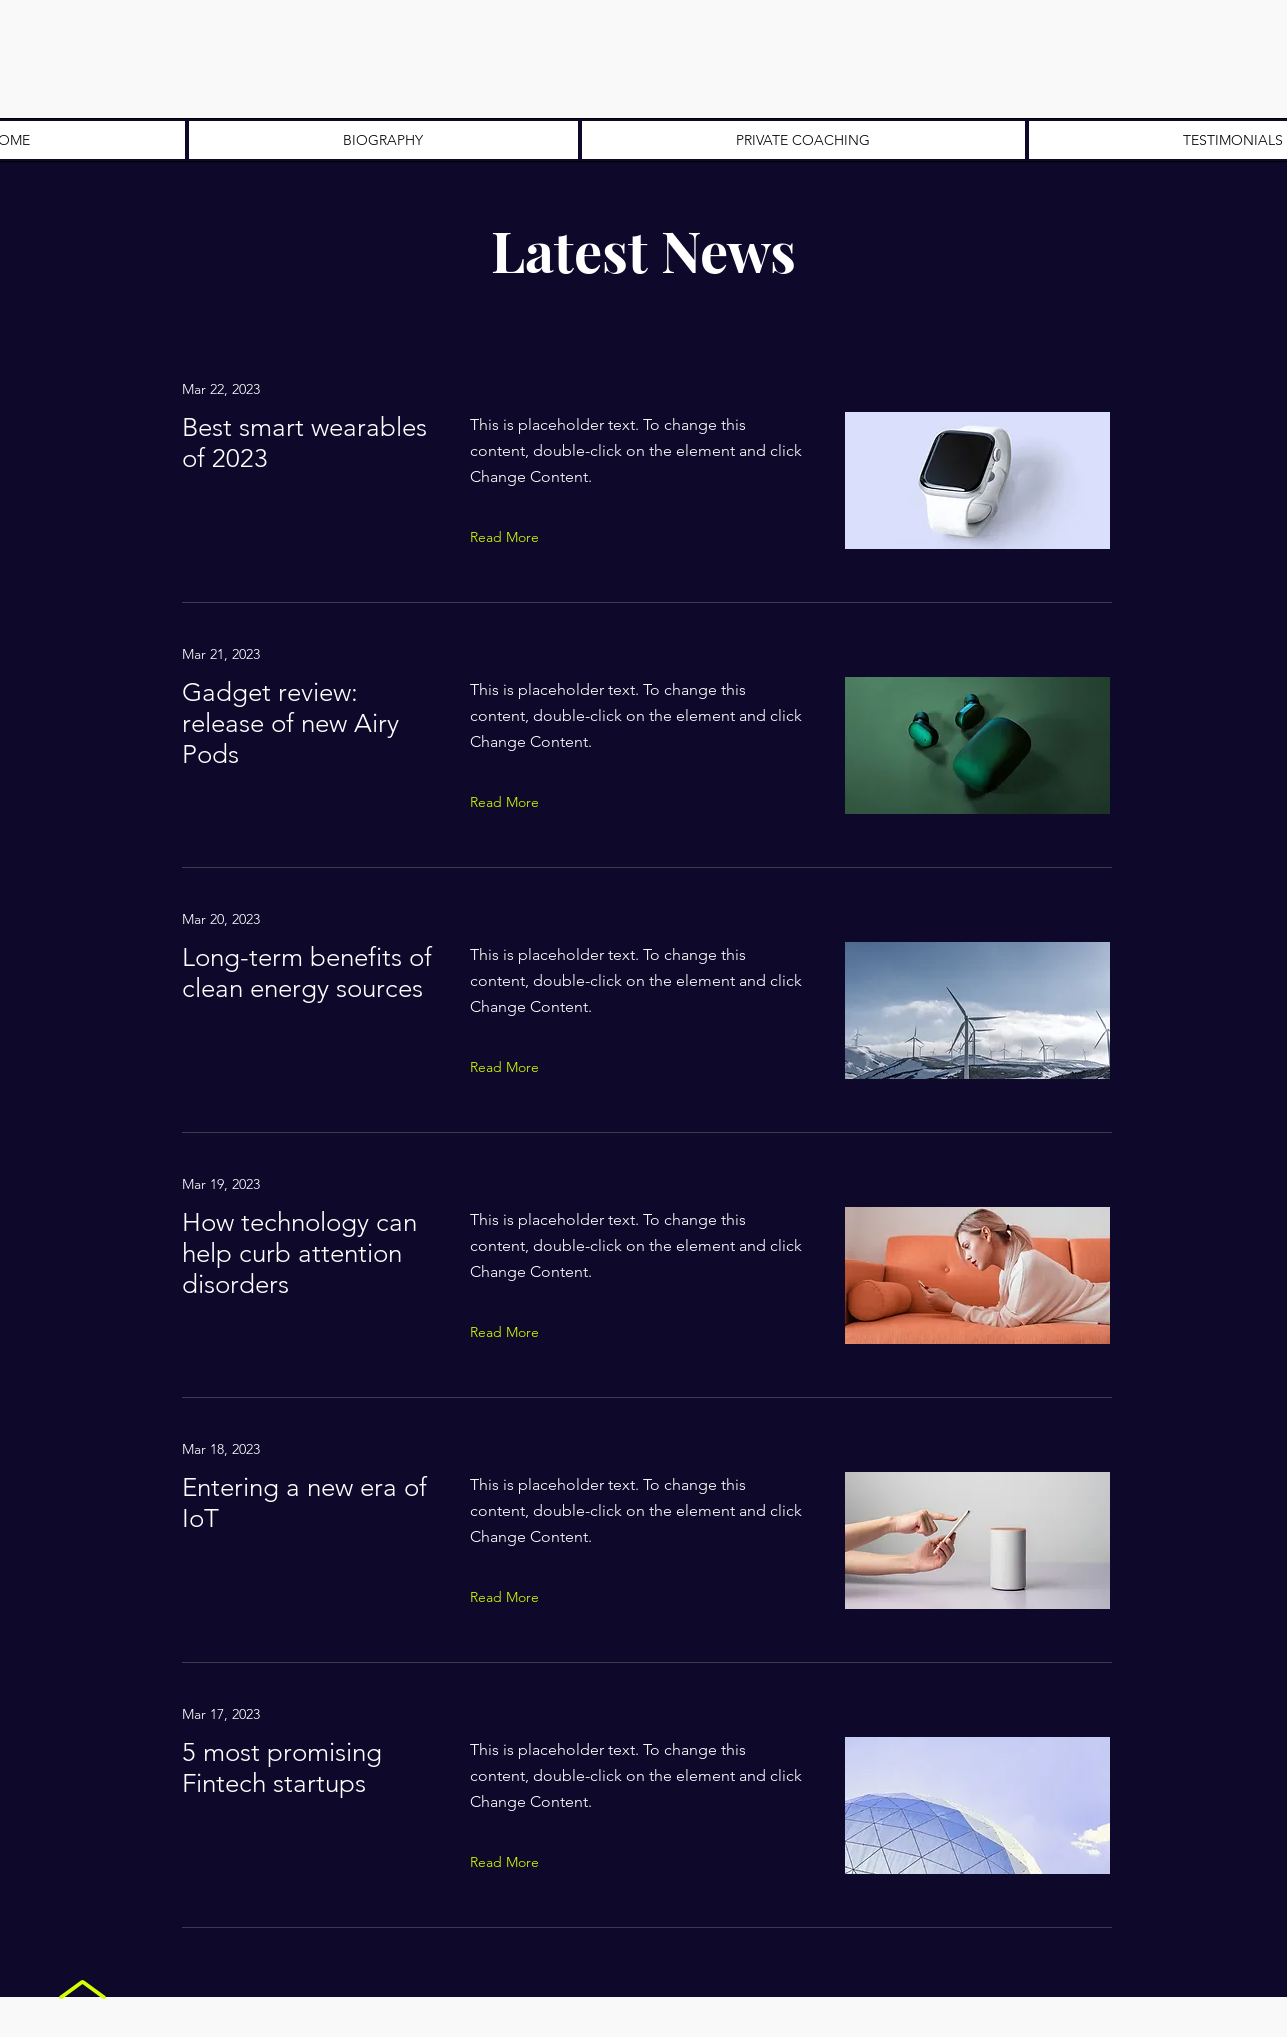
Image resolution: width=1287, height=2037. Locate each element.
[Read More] (509, 537)
